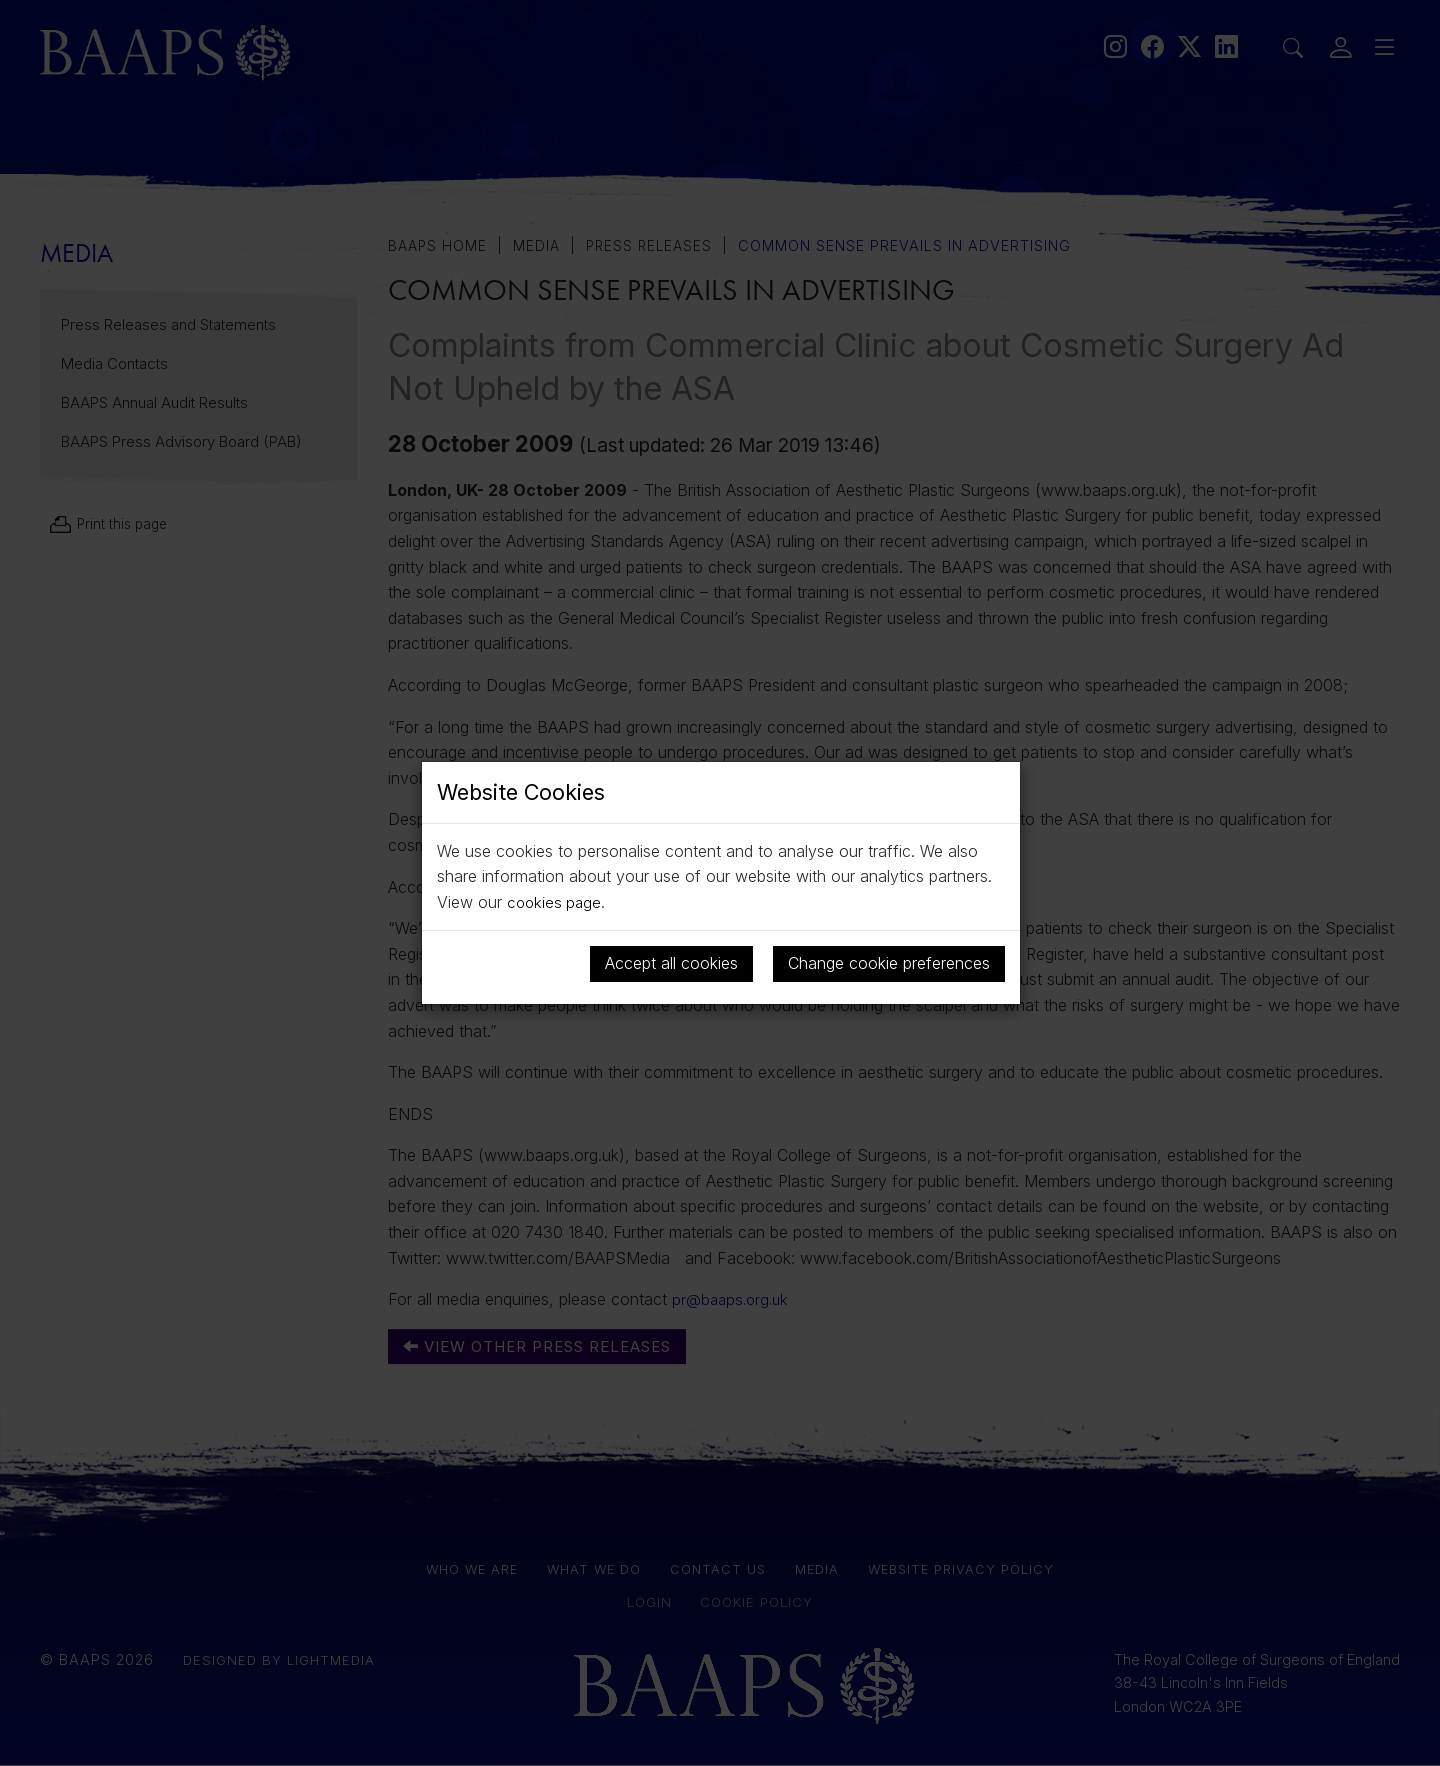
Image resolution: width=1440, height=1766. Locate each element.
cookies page (556, 902)
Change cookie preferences (889, 963)
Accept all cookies (671, 963)
